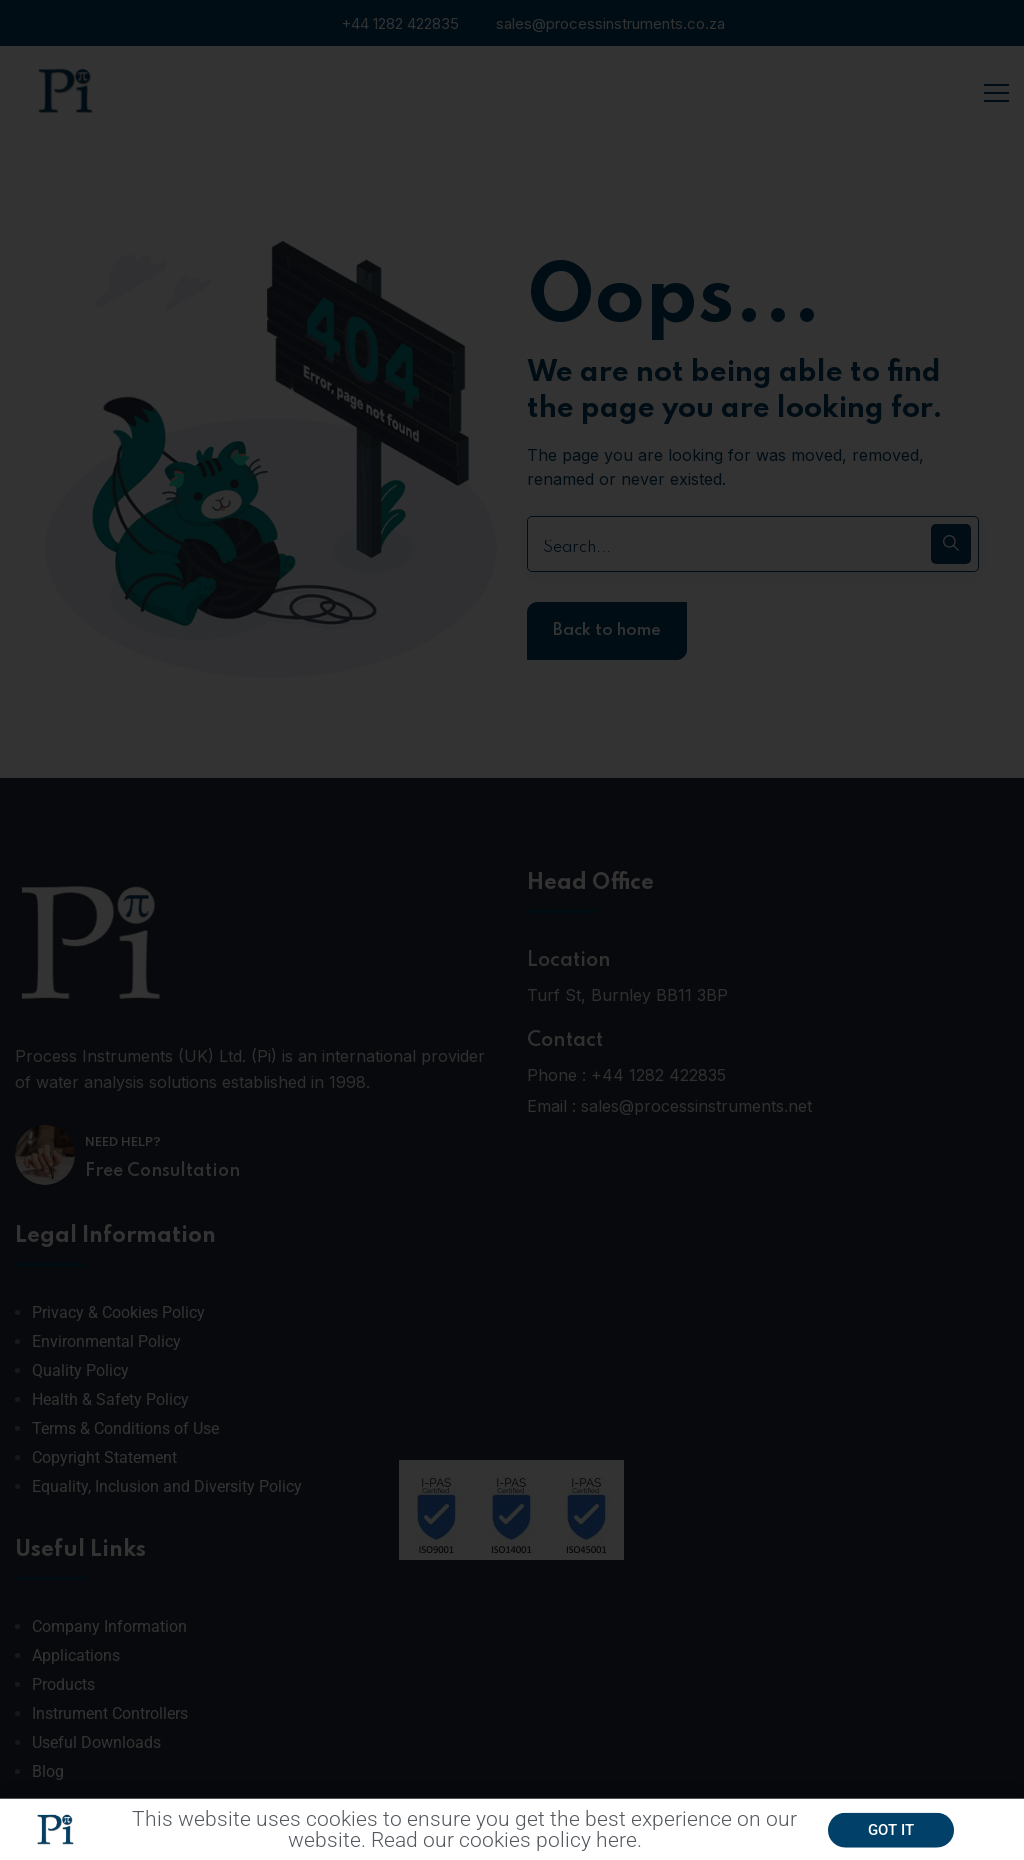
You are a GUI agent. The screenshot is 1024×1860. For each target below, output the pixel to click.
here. (619, 1846)
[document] (512, 930)
